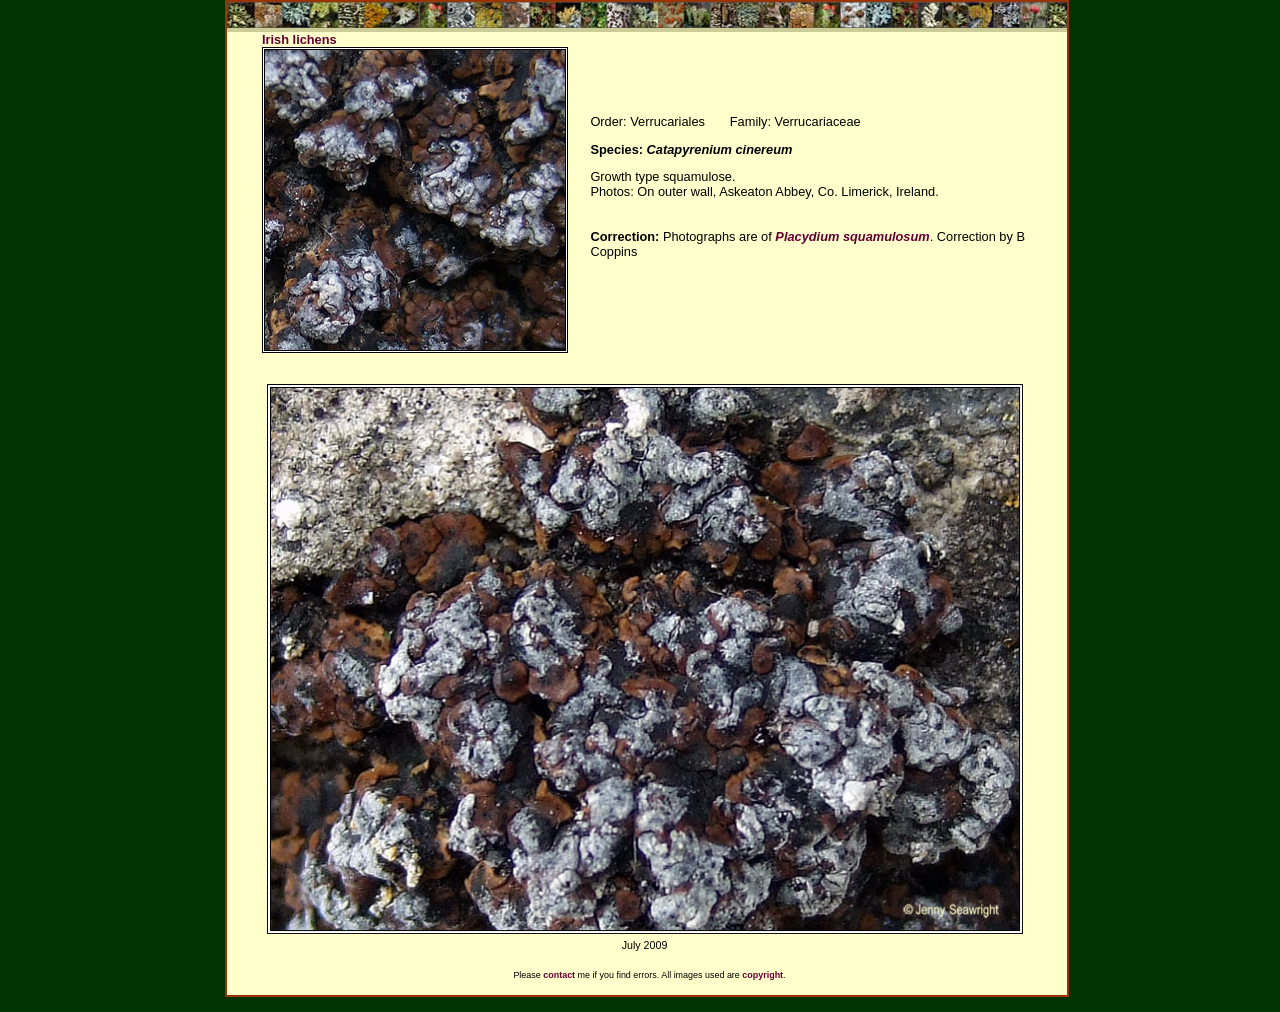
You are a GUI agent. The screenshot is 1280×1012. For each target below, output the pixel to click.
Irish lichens (299, 39)
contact (559, 975)
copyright (762, 975)
